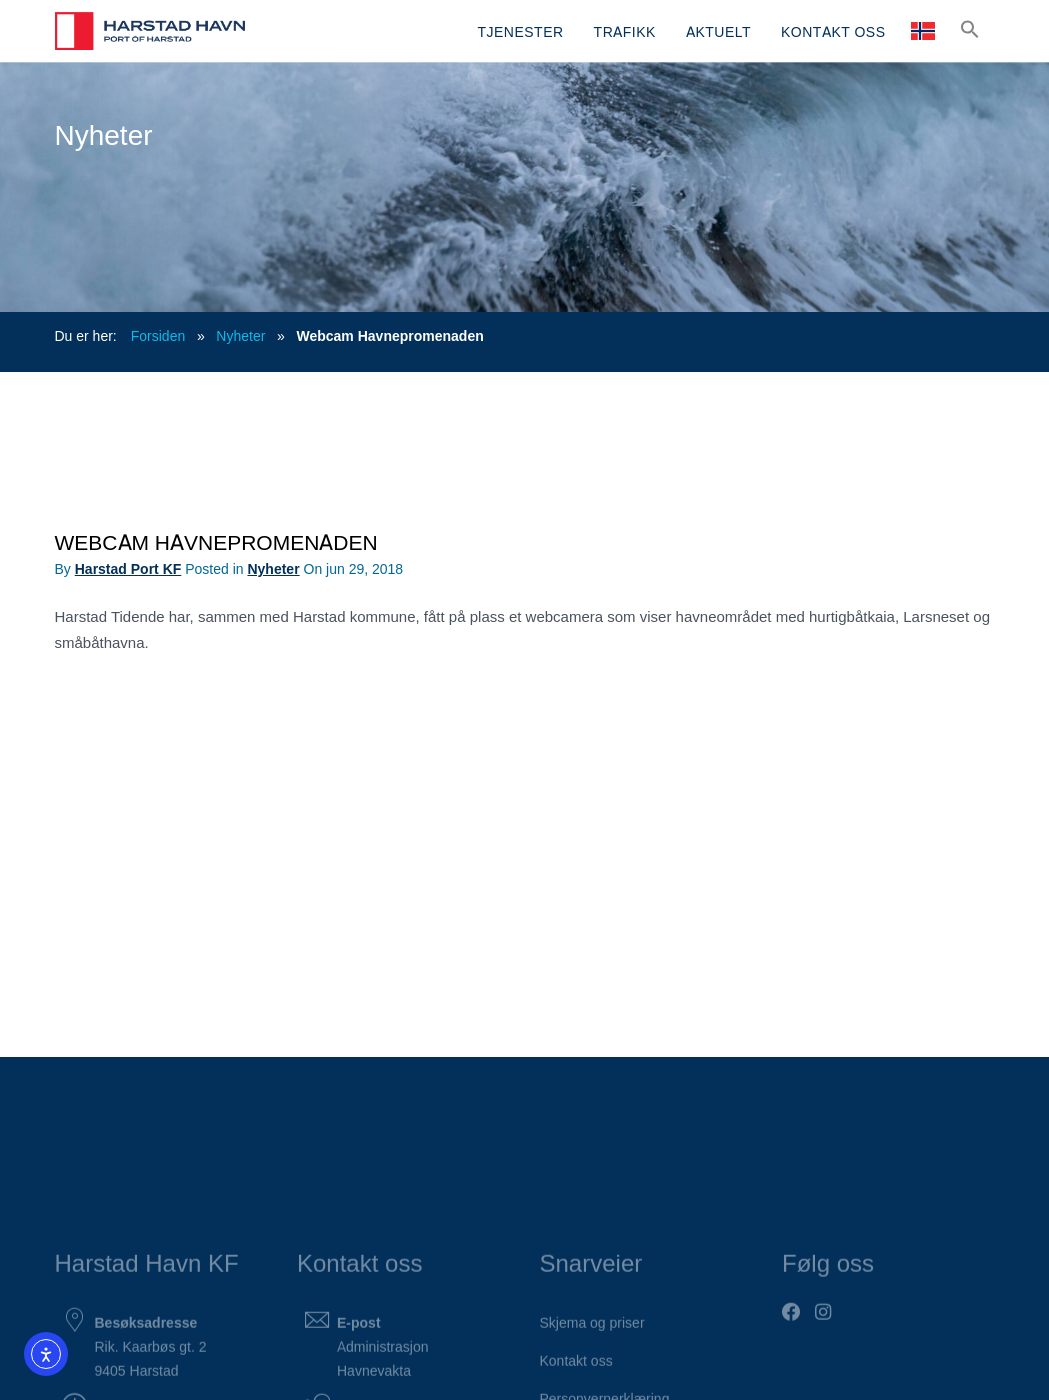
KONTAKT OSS (833, 31)
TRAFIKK (625, 31)
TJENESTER (520, 31)
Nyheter (240, 335)
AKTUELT (718, 31)
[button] (970, 29)
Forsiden (158, 335)
